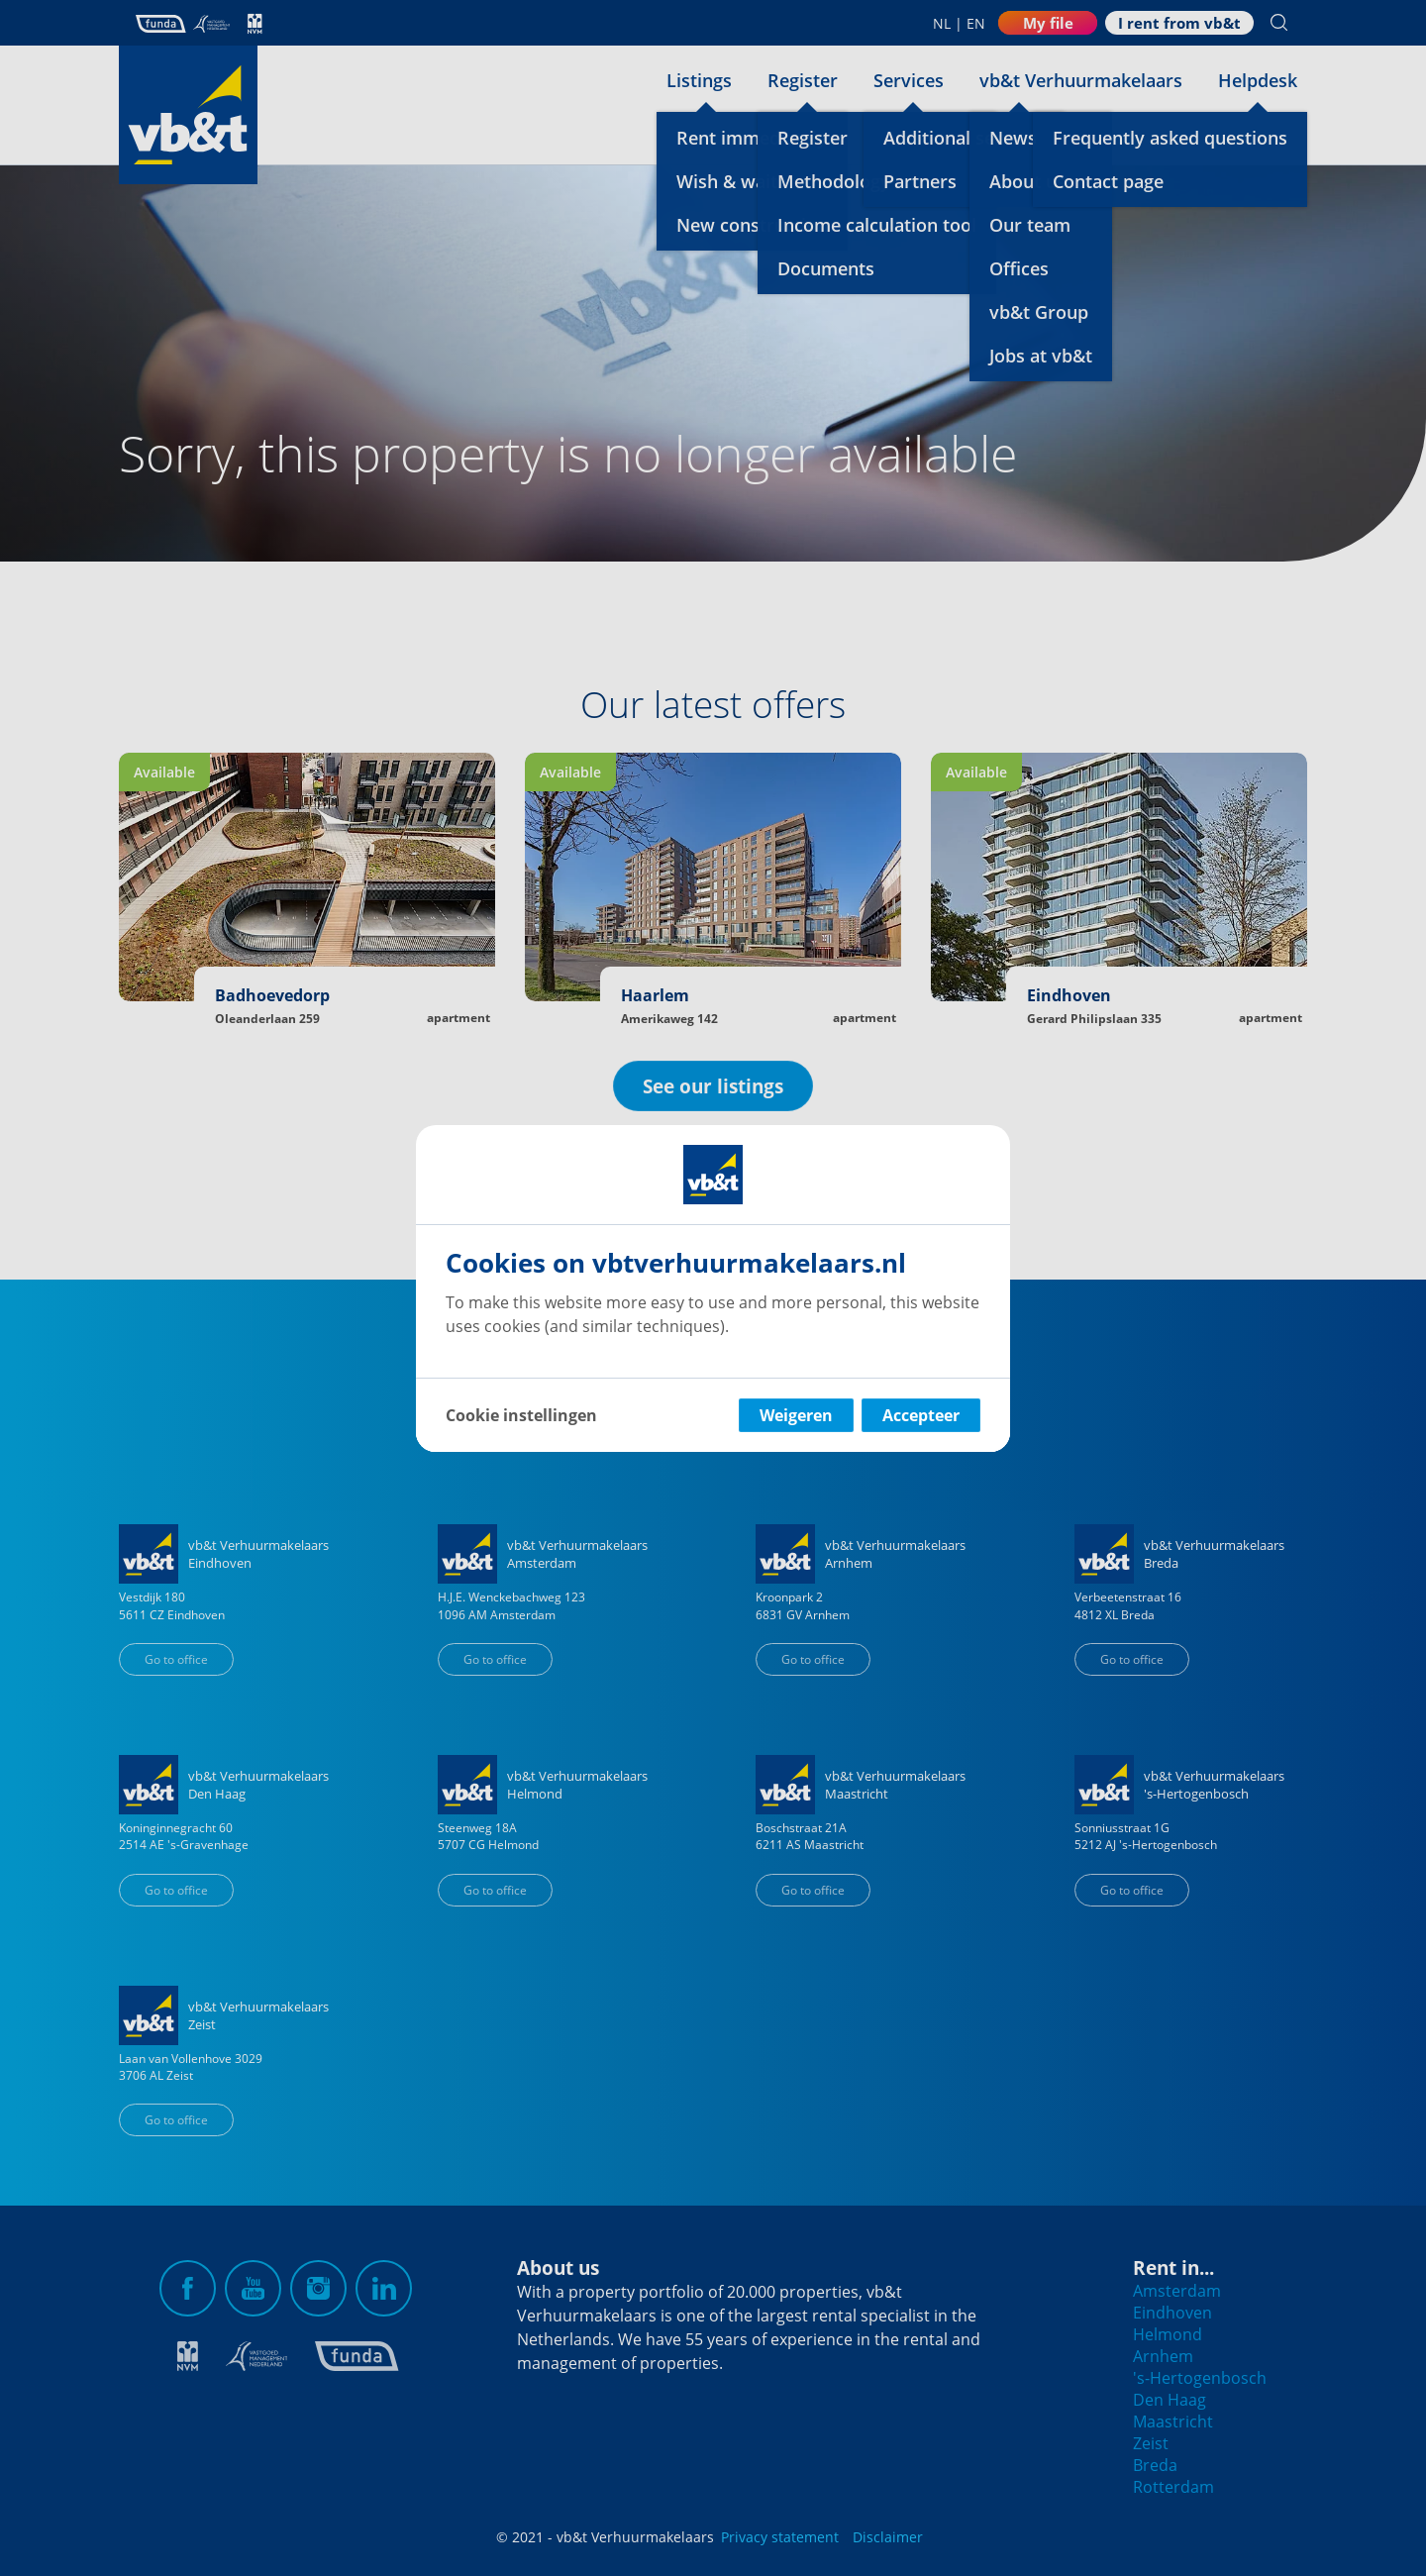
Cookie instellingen (521, 1415)
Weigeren (796, 1415)
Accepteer (921, 1415)
